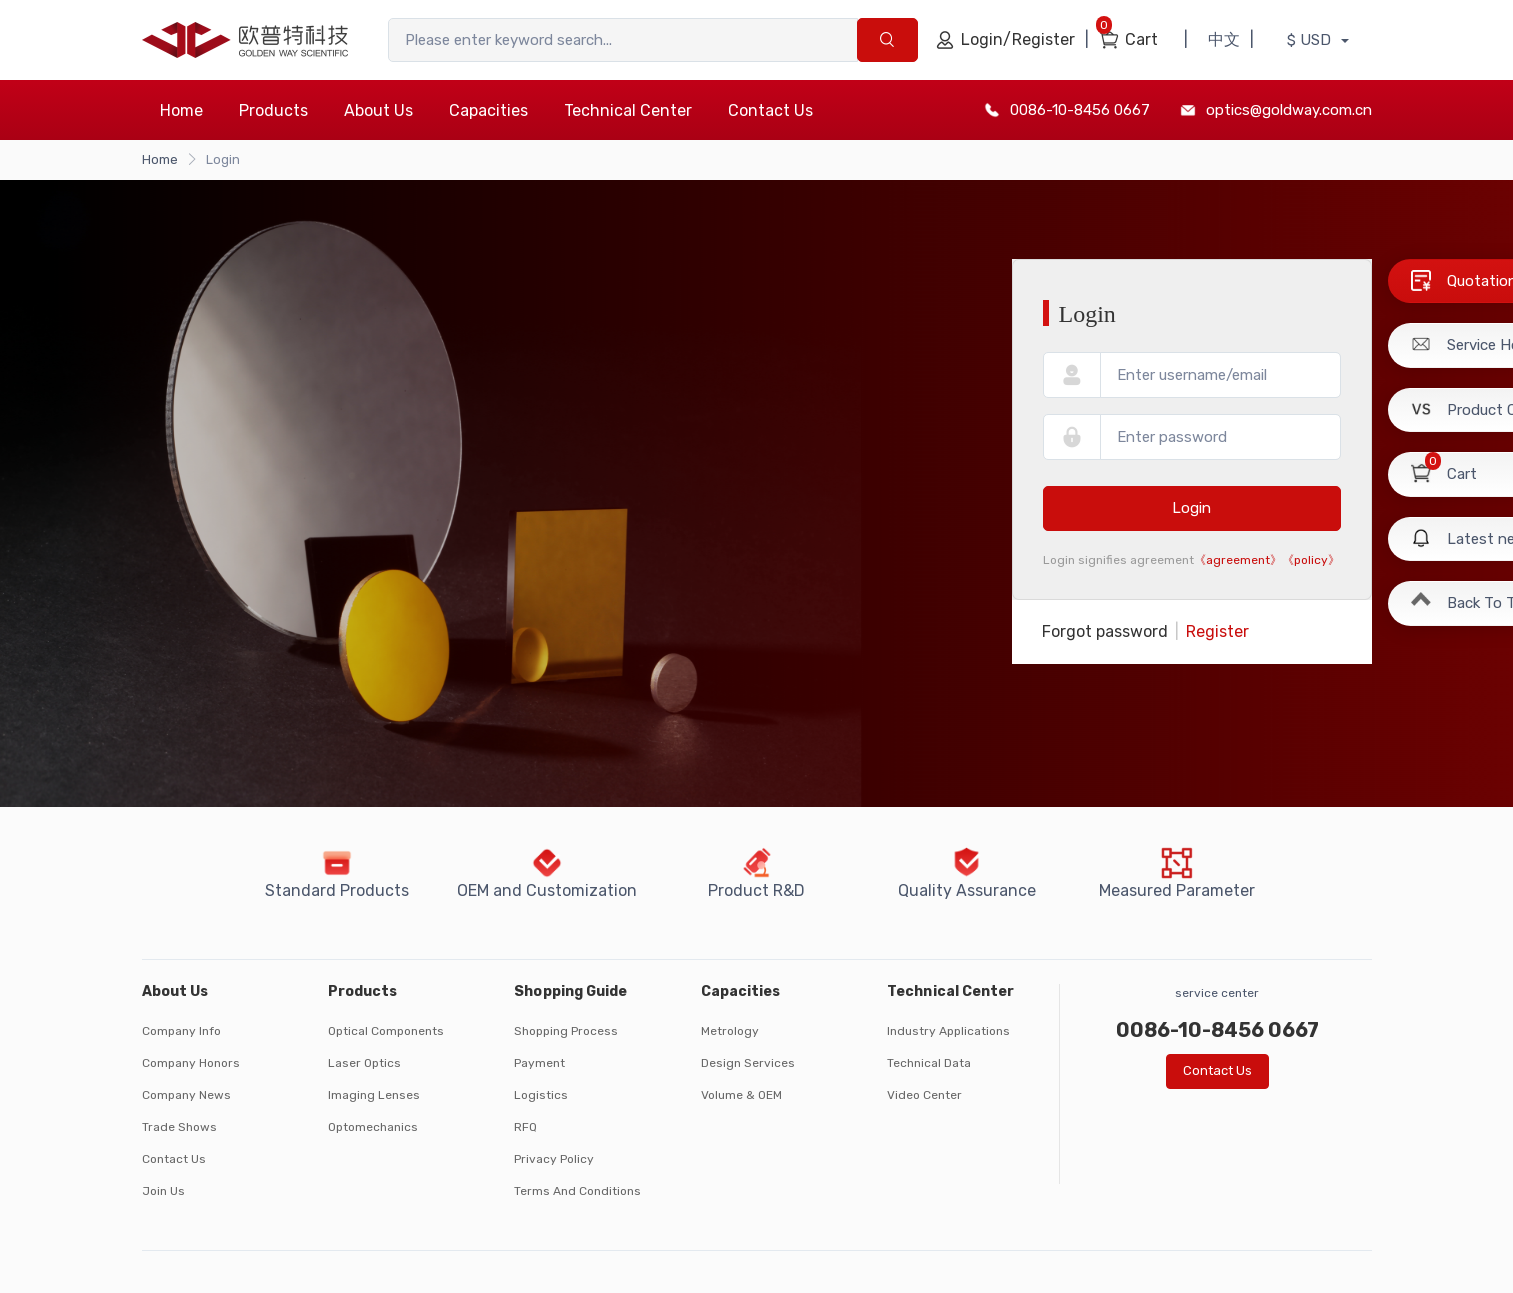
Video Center (924, 1095)
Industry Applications (948, 1031)
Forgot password (1105, 631)
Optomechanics (373, 1127)
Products (273, 110)
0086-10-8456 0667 (1080, 110)
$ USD (1311, 40)
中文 (1224, 39)
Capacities (488, 110)
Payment (539, 1063)
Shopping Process (566, 1031)
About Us (378, 110)
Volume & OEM (741, 1095)
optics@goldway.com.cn (1289, 110)
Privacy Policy (554, 1159)
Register (1217, 631)
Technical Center (628, 110)
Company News (186, 1095)
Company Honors (191, 1063)
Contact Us (770, 110)
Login (1191, 508)
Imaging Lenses (374, 1095)
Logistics (541, 1095)
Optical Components (386, 1031)
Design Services (748, 1063)
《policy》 (1311, 560)
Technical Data (929, 1063)
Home (181, 110)
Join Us (163, 1191)
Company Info (181, 1031)
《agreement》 (1238, 560)
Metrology (730, 1031)
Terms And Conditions (577, 1191)
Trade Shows (179, 1127)
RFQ (525, 1127)
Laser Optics (364, 1063)
